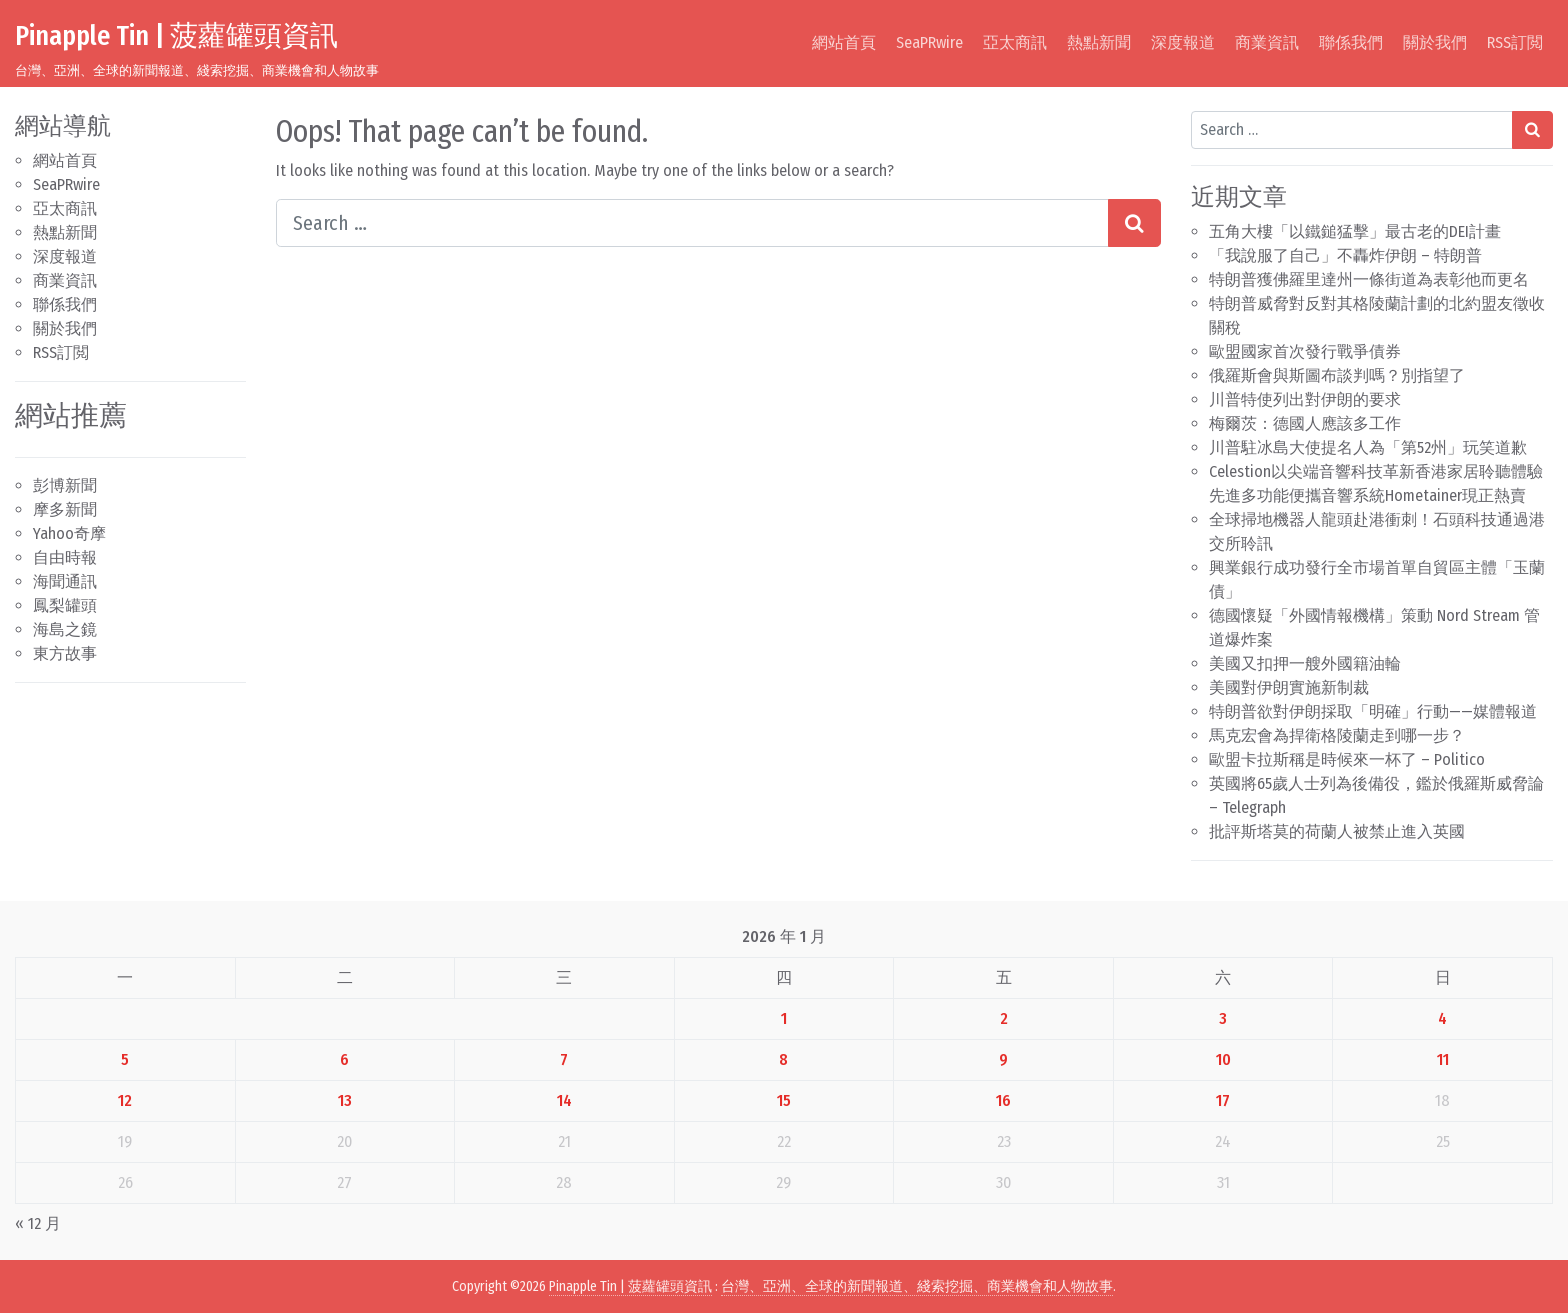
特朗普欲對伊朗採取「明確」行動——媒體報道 (1373, 711)
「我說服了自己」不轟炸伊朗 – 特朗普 (1345, 255)
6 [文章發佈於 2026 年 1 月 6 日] (344, 1059)
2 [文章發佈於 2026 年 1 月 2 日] (1004, 1018)
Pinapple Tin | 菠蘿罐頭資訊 (176, 35)
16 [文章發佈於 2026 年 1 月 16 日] (1003, 1100)
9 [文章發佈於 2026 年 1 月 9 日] (1003, 1059)
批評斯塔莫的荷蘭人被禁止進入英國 (1337, 831)
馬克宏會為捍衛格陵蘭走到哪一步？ (1337, 735)
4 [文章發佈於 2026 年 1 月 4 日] (1442, 1018)
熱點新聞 (1099, 42)
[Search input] (692, 223)
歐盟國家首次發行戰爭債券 (1305, 351)
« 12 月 (38, 1223)
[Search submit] (1134, 223)
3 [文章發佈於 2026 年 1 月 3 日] (1223, 1018)
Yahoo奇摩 (69, 533)
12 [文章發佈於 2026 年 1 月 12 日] (125, 1100)
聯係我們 (1351, 42)
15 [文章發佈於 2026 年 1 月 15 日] (784, 1100)
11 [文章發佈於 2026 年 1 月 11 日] (1443, 1059)
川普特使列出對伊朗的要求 (1305, 399)
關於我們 (1435, 42)
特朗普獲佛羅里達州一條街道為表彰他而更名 (1369, 279)
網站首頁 (844, 42)
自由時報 (65, 557)
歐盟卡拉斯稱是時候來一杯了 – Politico (1347, 759)
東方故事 (65, 653)
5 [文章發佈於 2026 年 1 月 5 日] (125, 1059)
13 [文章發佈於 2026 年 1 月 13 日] (345, 1100)
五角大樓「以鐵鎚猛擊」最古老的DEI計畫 (1355, 231)
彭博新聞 (65, 485)
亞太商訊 (1015, 42)
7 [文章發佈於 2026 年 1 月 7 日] (564, 1059)
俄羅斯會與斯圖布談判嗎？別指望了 (1337, 375)
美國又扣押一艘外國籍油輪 (1305, 663)
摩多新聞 (65, 509)
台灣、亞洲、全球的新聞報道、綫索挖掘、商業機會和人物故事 (917, 1286)
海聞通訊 (65, 581)
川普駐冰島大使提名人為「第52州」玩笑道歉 (1368, 447)
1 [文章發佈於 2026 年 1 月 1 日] (784, 1018)
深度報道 (1183, 42)
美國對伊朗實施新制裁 (1289, 687)
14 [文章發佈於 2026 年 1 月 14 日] (564, 1100)
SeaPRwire (929, 42)
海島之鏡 (65, 629)
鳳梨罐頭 (65, 605)
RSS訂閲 (1515, 42)
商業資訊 (1267, 42)
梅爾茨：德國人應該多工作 (1305, 423)
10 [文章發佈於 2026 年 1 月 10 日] (1223, 1059)
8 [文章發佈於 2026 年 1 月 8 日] (783, 1059)
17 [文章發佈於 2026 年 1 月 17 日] (1223, 1100)
